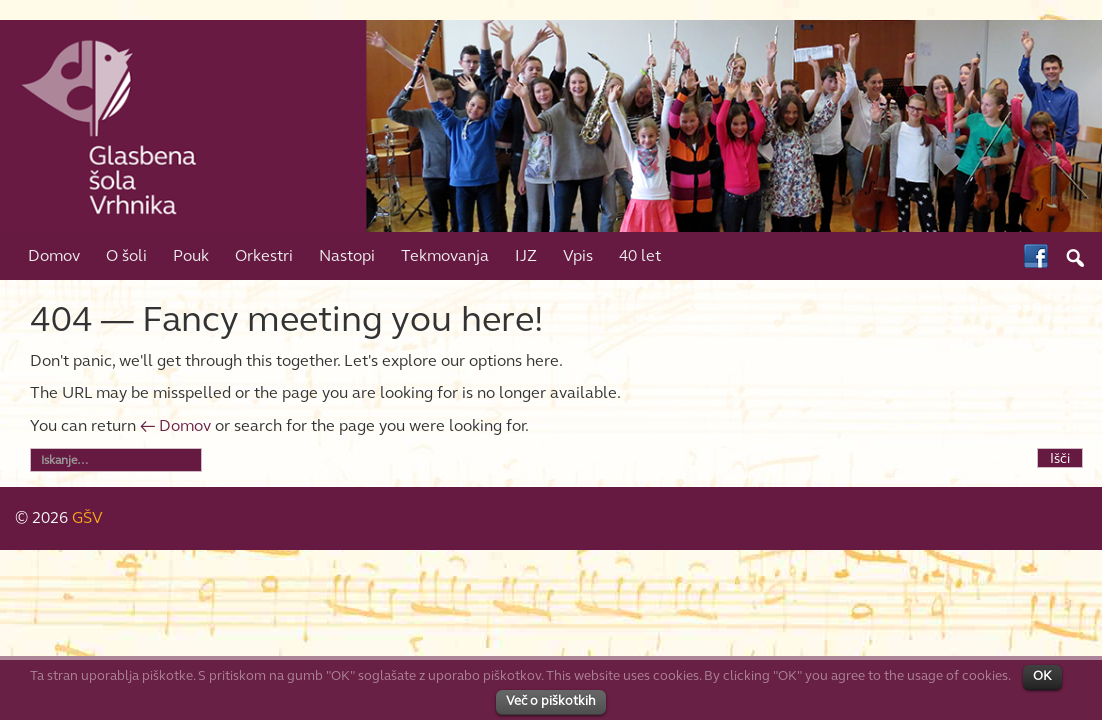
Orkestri (264, 255)
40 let (640, 255)
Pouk (191, 255)
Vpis (578, 255)
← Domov (175, 425)
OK (1042, 676)
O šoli (126, 255)
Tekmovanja (445, 255)
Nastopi (347, 255)
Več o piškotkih (551, 701)
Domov (54, 255)
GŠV (87, 517)
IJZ (526, 255)
